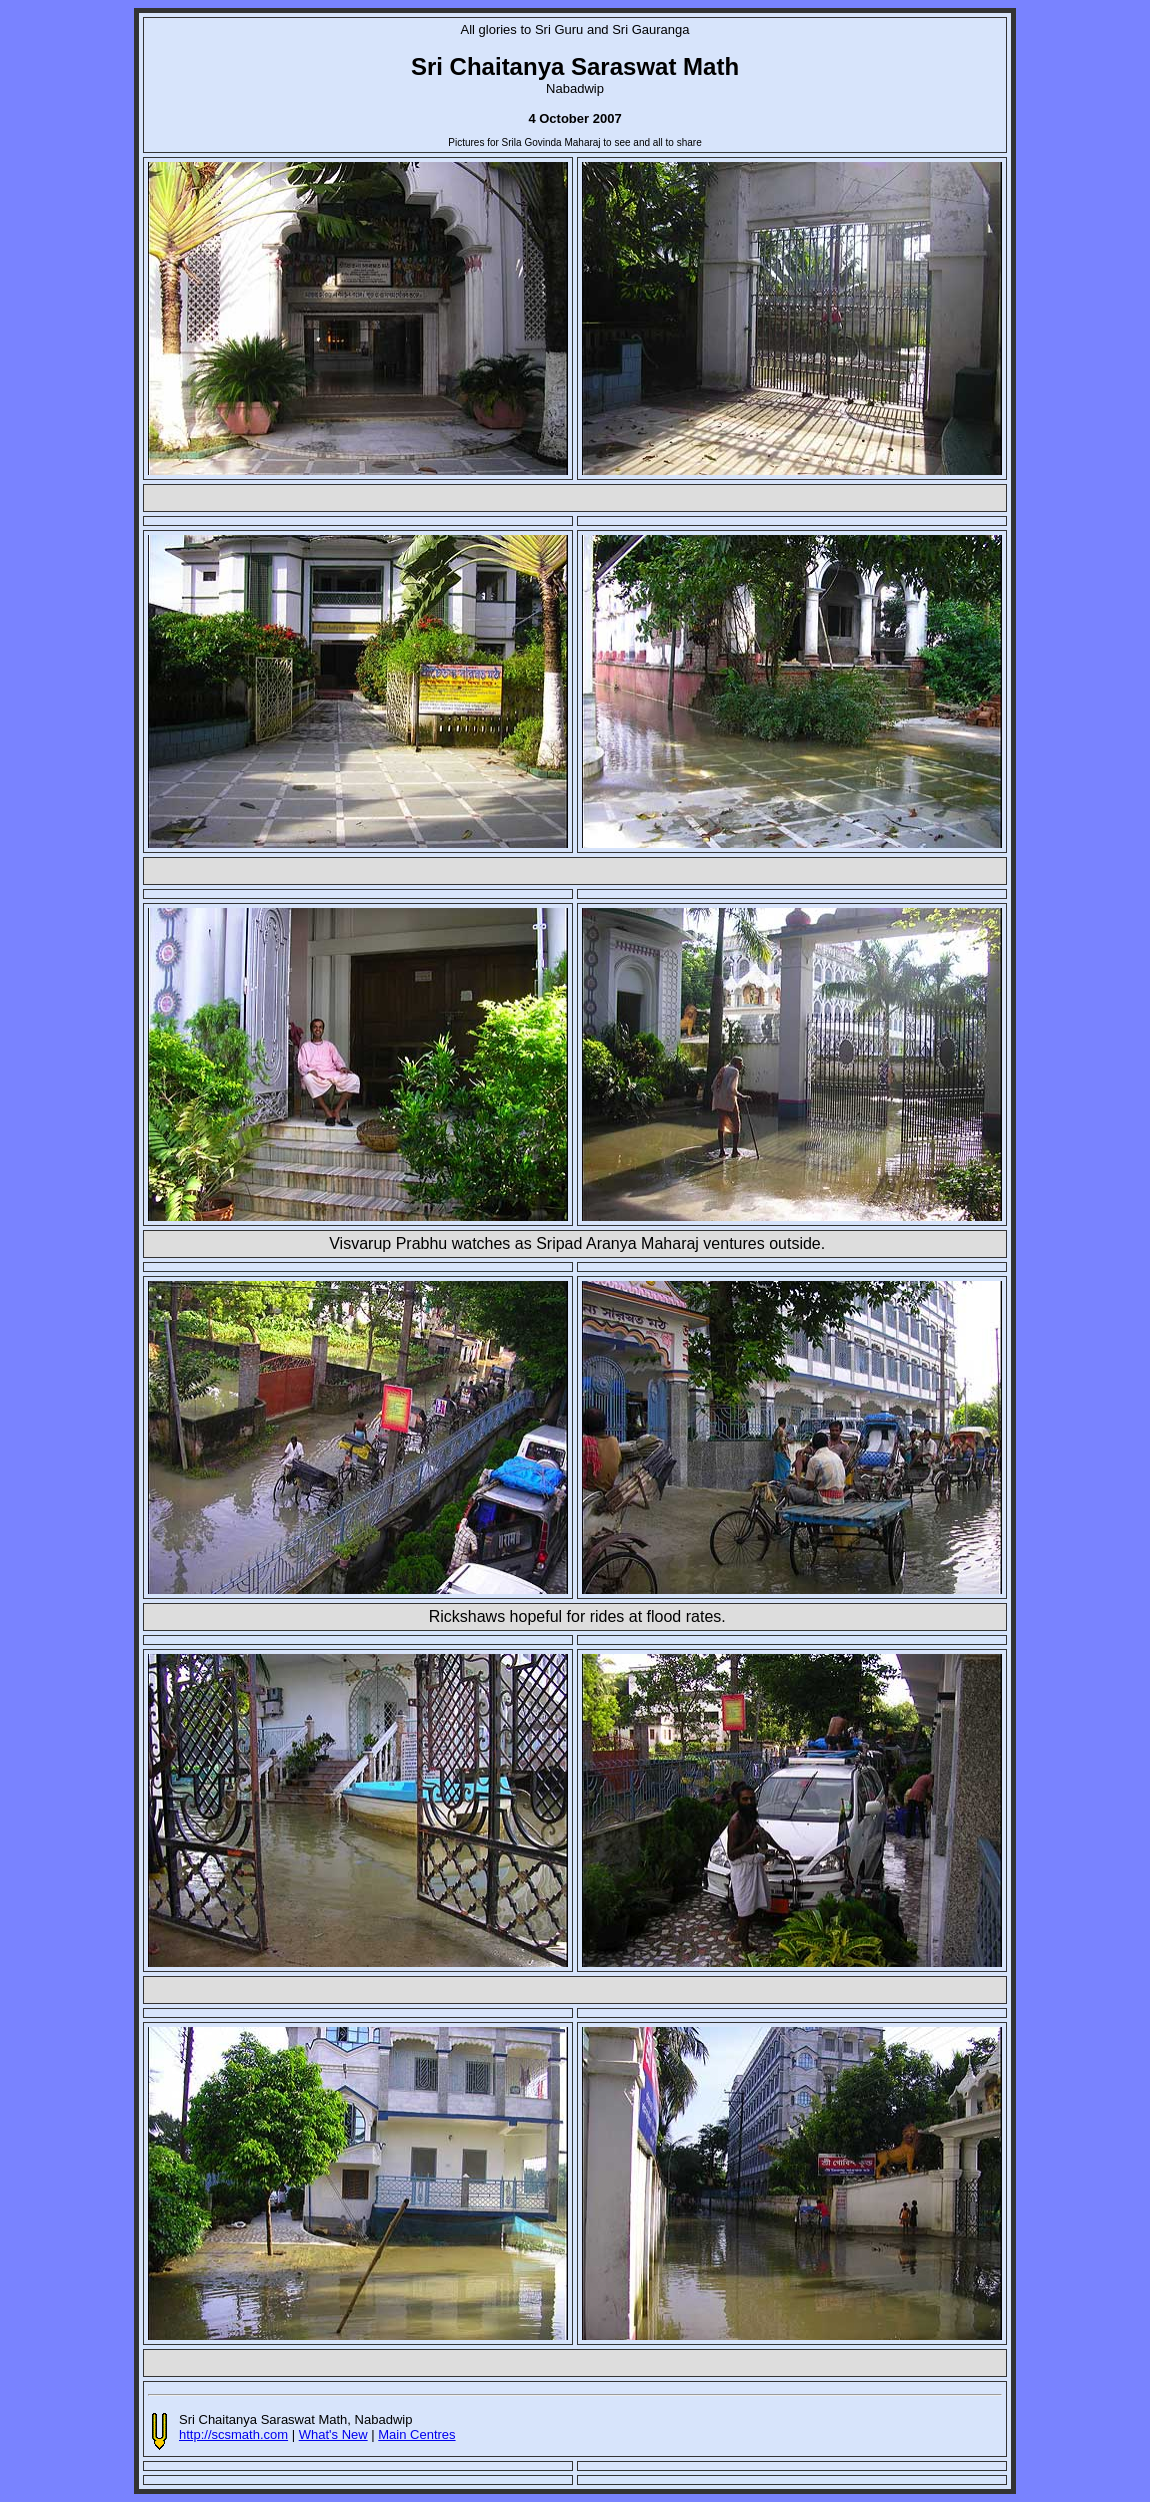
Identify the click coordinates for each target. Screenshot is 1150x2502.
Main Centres (416, 2434)
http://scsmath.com (233, 2434)
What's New (333, 2434)
